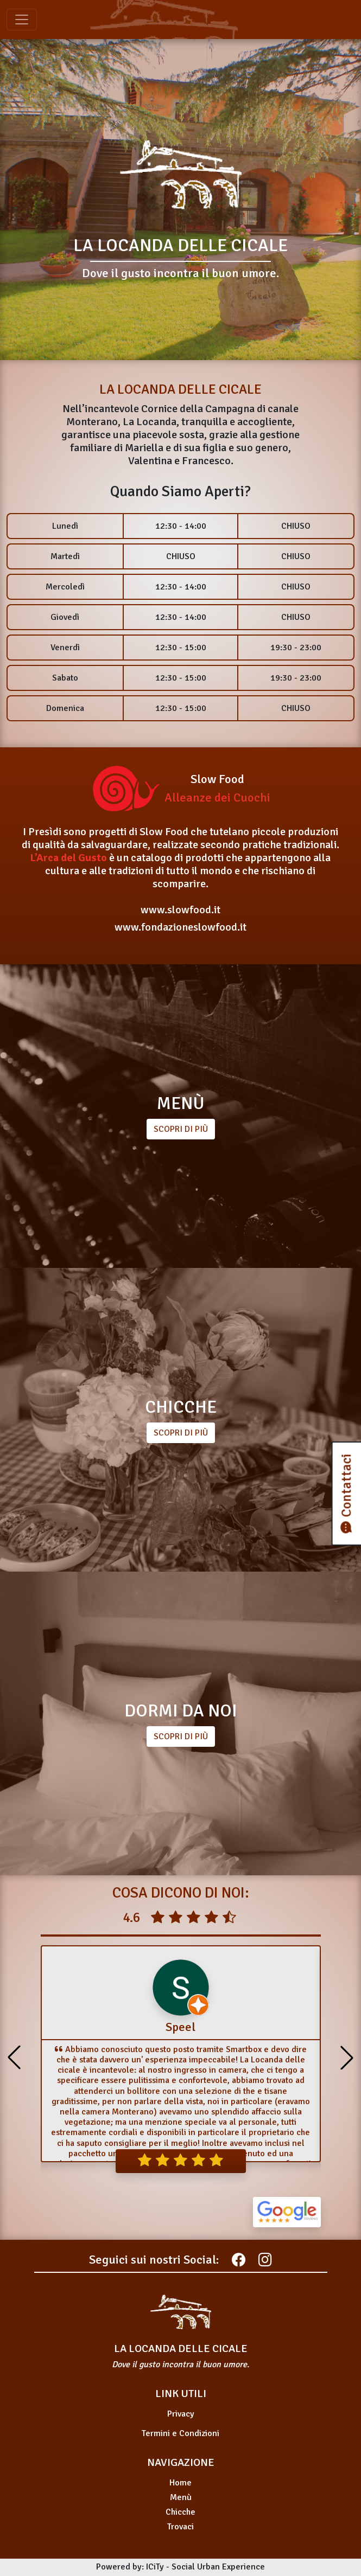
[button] (347, 2057)
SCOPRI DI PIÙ (181, 1432)
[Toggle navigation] (22, 19)
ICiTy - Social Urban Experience (205, 2566)
